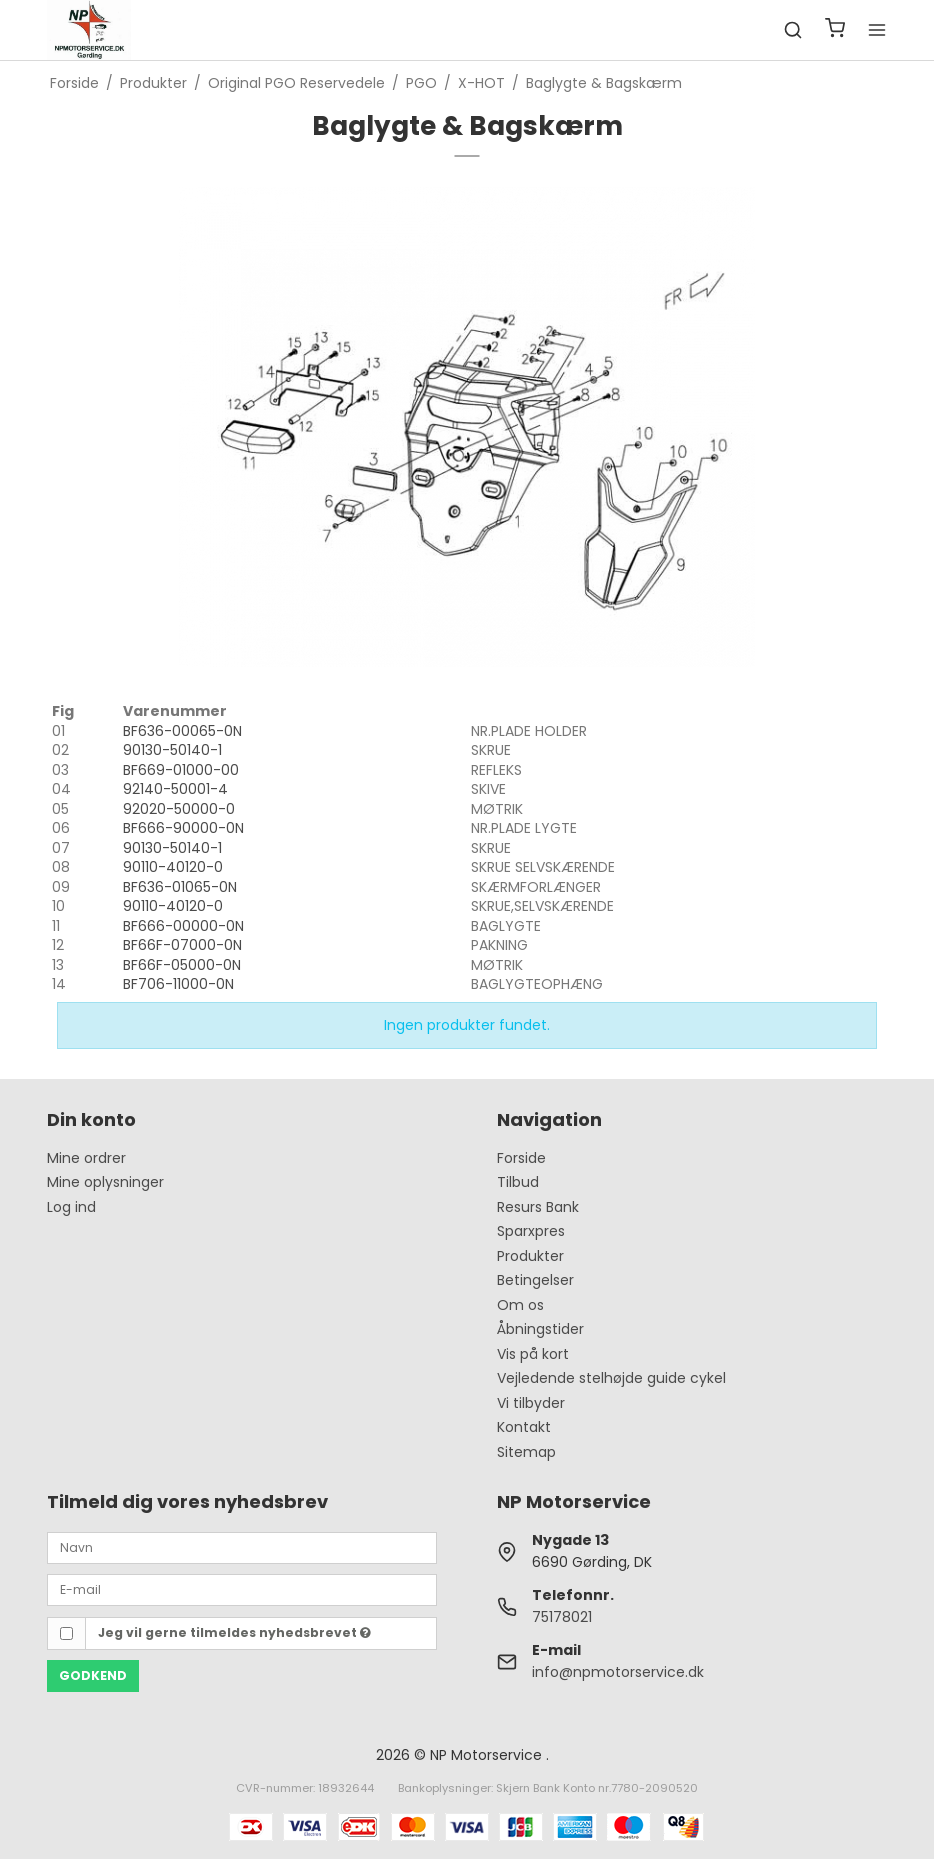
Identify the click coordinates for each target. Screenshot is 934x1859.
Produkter (530, 1256)
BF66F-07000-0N (182, 945)
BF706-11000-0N (178, 984)
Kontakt (524, 1427)
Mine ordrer (86, 1158)
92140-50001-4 (175, 789)
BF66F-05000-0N (182, 965)
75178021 (562, 1617)
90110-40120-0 (173, 867)
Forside (521, 1158)
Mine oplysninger (105, 1182)
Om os (520, 1305)
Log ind (71, 1207)
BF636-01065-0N (180, 887)
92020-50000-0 (179, 809)
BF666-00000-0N (183, 926)
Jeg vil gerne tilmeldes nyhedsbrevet (234, 1632)
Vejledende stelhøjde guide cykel (611, 1378)
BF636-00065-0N (182, 731)
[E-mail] (242, 1589)
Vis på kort (533, 1354)
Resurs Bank (538, 1207)
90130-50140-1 (172, 750)
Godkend (93, 1675)
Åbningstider (540, 1329)
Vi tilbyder (531, 1403)
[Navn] (242, 1547)
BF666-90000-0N (183, 828)
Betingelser (535, 1280)
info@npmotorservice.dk (618, 1672)
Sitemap (526, 1452)
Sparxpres (531, 1231)
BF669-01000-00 (181, 770)
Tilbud (518, 1182)
